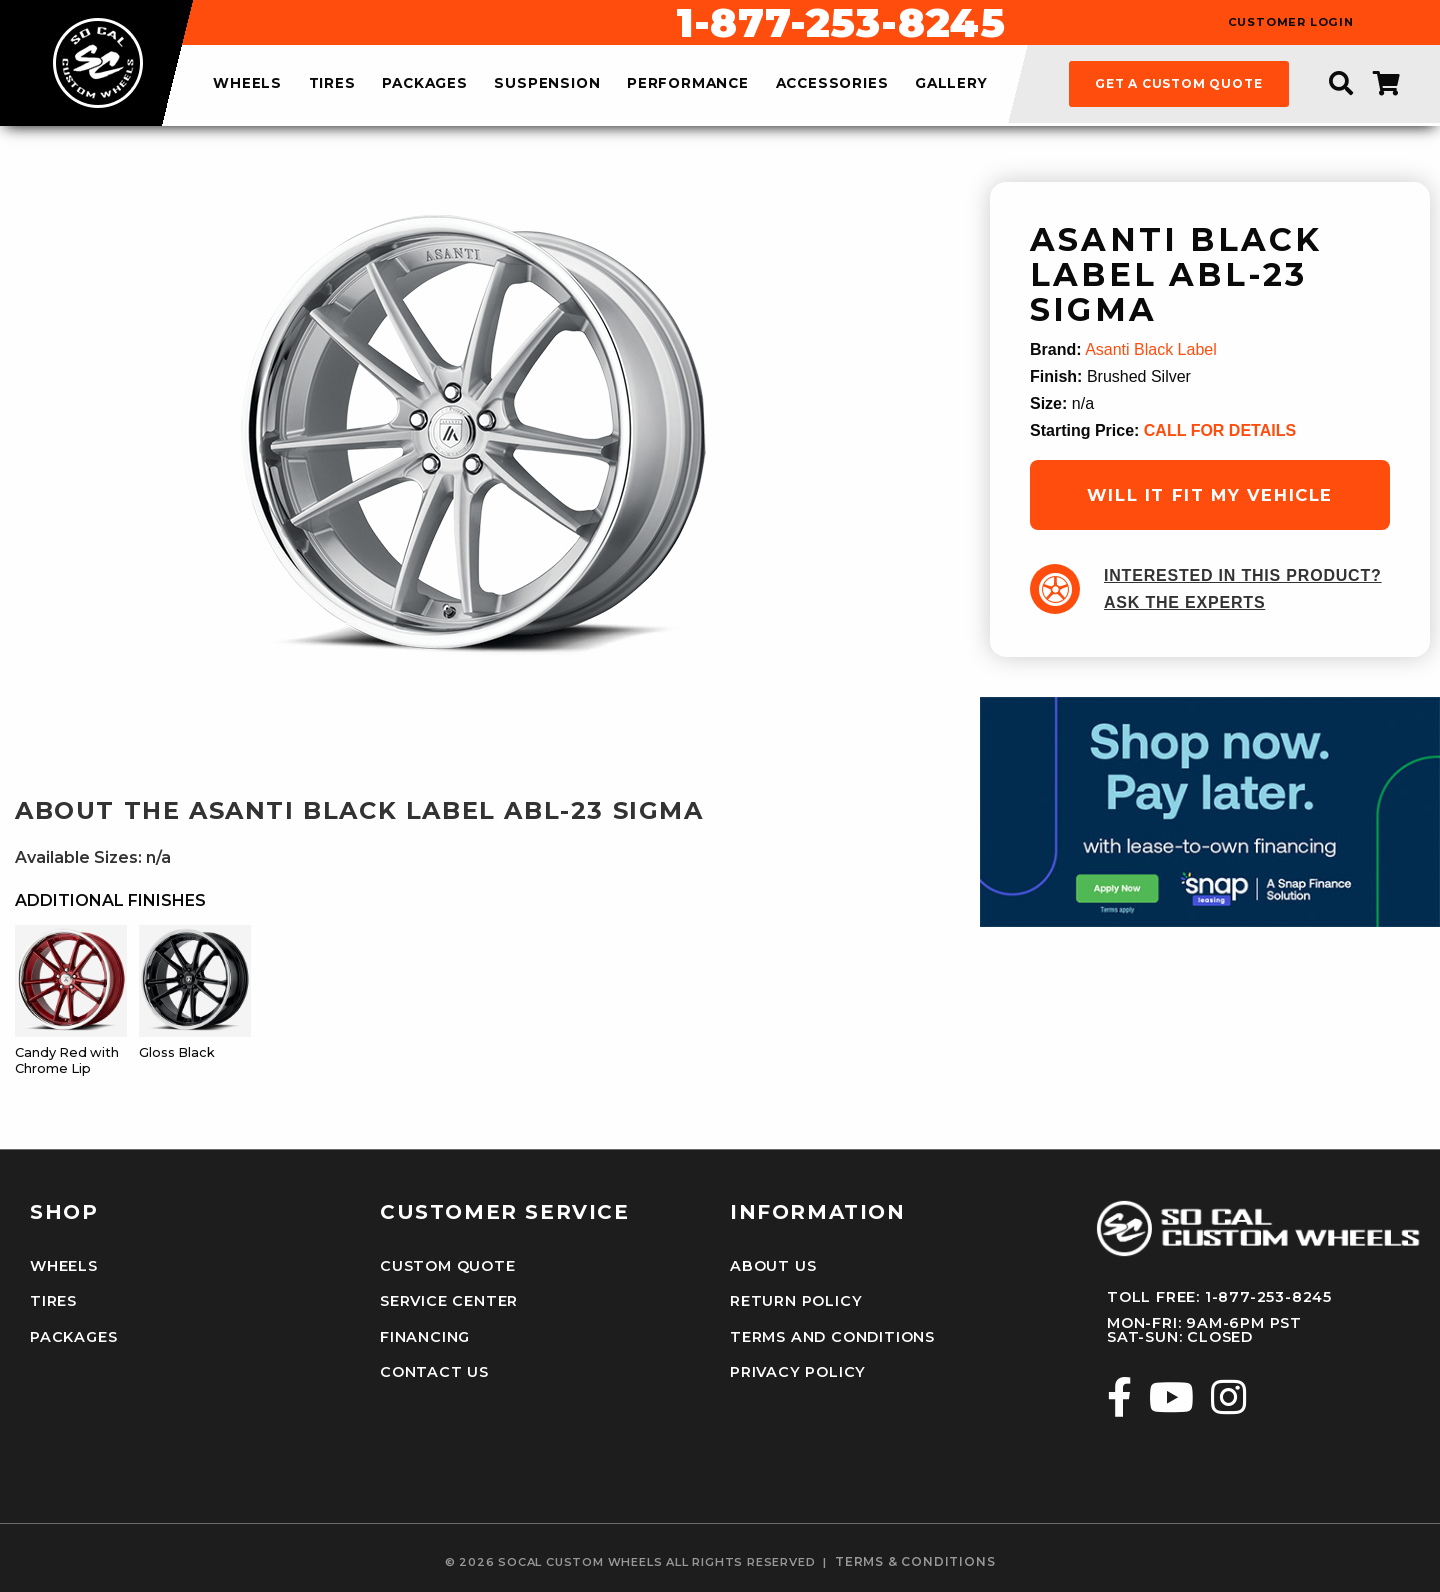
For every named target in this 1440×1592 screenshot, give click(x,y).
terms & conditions (915, 1562)
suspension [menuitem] (547, 84)
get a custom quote (1178, 83)
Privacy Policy (798, 1372)
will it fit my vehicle (1210, 495)
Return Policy (796, 1301)
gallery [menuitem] (951, 84)
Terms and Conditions (832, 1337)
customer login (1291, 22)
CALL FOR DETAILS (1220, 430)
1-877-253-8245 (841, 23)
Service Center (449, 1301)
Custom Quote (448, 1266)
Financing (425, 1337)
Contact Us (434, 1372)
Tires (53, 1301)
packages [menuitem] (424, 84)
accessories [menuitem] (832, 84)
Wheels (64, 1266)
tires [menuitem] (332, 84)
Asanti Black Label (1151, 349)
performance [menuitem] (688, 84)
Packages (73, 1337)
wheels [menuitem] (247, 84)
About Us (773, 1266)
